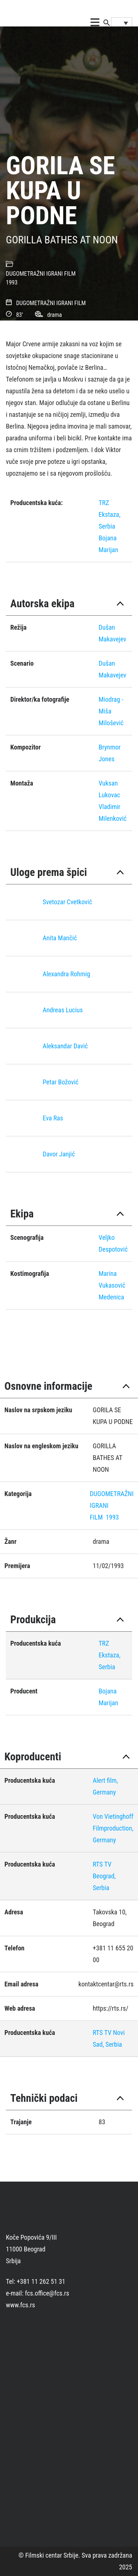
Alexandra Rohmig (66, 974)
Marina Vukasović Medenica (112, 1285)
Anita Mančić (60, 938)
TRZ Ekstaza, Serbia (109, 514)
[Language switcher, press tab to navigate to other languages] (121, 22)
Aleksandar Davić (65, 1046)
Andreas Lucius (63, 1010)
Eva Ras (53, 1118)
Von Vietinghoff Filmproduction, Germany (113, 1828)
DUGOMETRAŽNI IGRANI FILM (41, 273)
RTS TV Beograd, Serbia (104, 1876)
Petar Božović (60, 1082)
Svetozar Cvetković (67, 902)
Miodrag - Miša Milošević (111, 711)
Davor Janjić (59, 1154)
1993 (12, 282)
